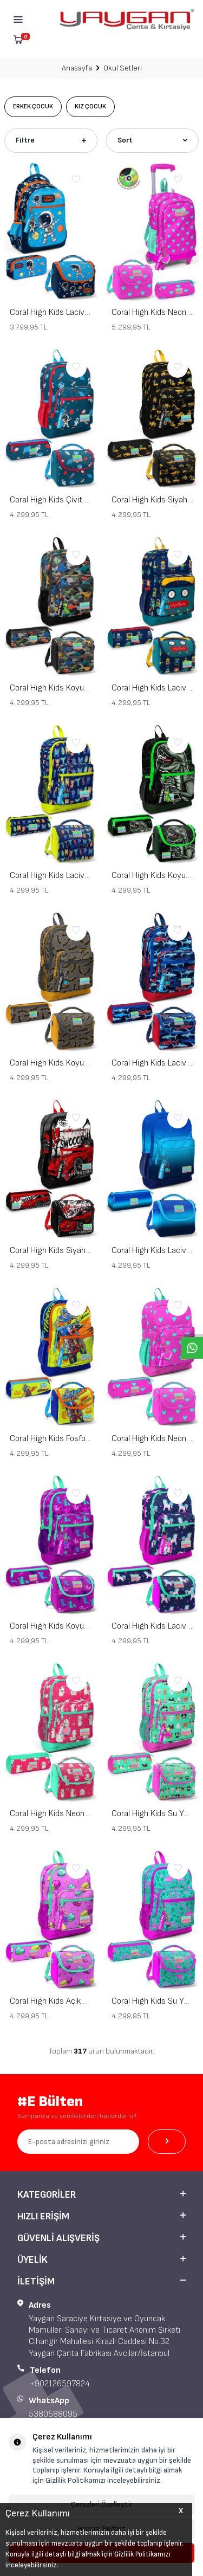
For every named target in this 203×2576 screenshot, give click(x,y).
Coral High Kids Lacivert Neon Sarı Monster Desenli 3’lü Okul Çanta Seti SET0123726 (51, 875)
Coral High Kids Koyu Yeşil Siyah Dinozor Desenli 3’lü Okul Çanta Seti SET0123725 (153, 875)
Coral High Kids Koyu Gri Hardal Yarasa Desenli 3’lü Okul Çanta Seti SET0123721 (51, 1063)
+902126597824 (60, 2384)
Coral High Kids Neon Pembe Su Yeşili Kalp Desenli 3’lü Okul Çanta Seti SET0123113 (153, 1439)
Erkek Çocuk (33, 106)
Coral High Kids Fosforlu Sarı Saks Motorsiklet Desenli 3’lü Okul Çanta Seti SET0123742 (51, 1439)
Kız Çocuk (90, 106)
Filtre (51, 140)
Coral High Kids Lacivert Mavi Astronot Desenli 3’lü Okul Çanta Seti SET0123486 (51, 312)
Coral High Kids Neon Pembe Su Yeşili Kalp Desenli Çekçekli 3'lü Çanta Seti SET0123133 (153, 312)
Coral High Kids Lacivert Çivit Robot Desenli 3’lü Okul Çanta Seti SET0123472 (153, 688)
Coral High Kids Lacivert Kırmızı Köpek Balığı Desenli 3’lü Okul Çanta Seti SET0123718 (153, 1063)
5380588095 (53, 2414)
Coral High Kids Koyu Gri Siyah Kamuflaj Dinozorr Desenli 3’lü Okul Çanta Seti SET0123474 (51, 688)
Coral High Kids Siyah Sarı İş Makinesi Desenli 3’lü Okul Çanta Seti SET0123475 (153, 500)
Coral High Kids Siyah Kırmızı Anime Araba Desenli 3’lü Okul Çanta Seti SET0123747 (51, 1250)
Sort (152, 140)
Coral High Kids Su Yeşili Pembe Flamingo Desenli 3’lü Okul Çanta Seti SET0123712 (153, 2001)
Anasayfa (77, 68)
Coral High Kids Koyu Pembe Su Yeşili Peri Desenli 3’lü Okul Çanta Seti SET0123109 (51, 1626)
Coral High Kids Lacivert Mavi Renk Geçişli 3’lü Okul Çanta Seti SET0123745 (153, 1250)
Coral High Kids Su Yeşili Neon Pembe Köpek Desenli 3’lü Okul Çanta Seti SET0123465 (153, 1814)
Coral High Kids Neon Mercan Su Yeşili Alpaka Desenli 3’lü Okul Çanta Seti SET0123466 (51, 1814)
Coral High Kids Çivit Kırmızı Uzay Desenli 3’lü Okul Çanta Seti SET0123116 (51, 500)
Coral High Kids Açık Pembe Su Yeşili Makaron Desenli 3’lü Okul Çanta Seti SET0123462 (51, 2001)
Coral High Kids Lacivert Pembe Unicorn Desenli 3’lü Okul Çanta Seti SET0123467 (153, 1626)
